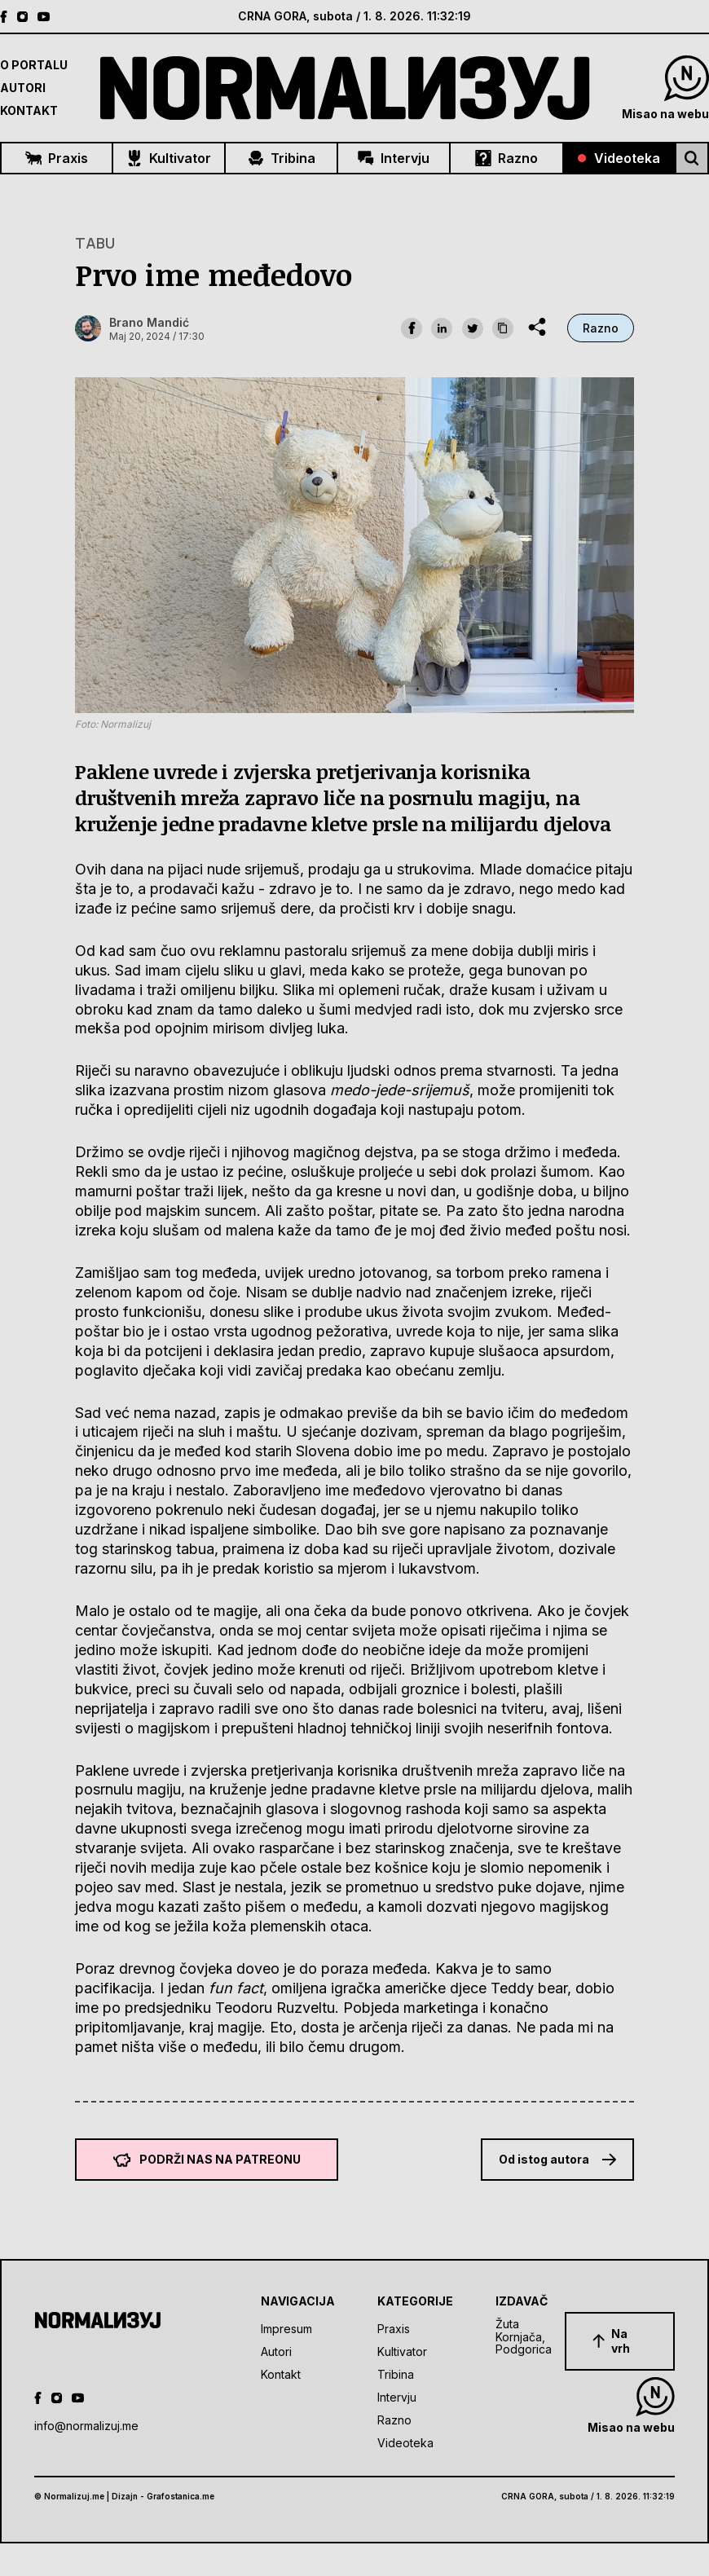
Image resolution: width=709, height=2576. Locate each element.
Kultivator (168, 158)
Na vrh (611, 2341)
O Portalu (34, 65)
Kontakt (29, 110)
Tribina (281, 158)
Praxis (56, 158)
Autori (23, 88)
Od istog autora (557, 2159)
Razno (506, 158)
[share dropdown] (537, 327)
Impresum (286, 2329)
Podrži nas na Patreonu (206, 2159)
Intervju (393, 158)
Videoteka (619, 158)
